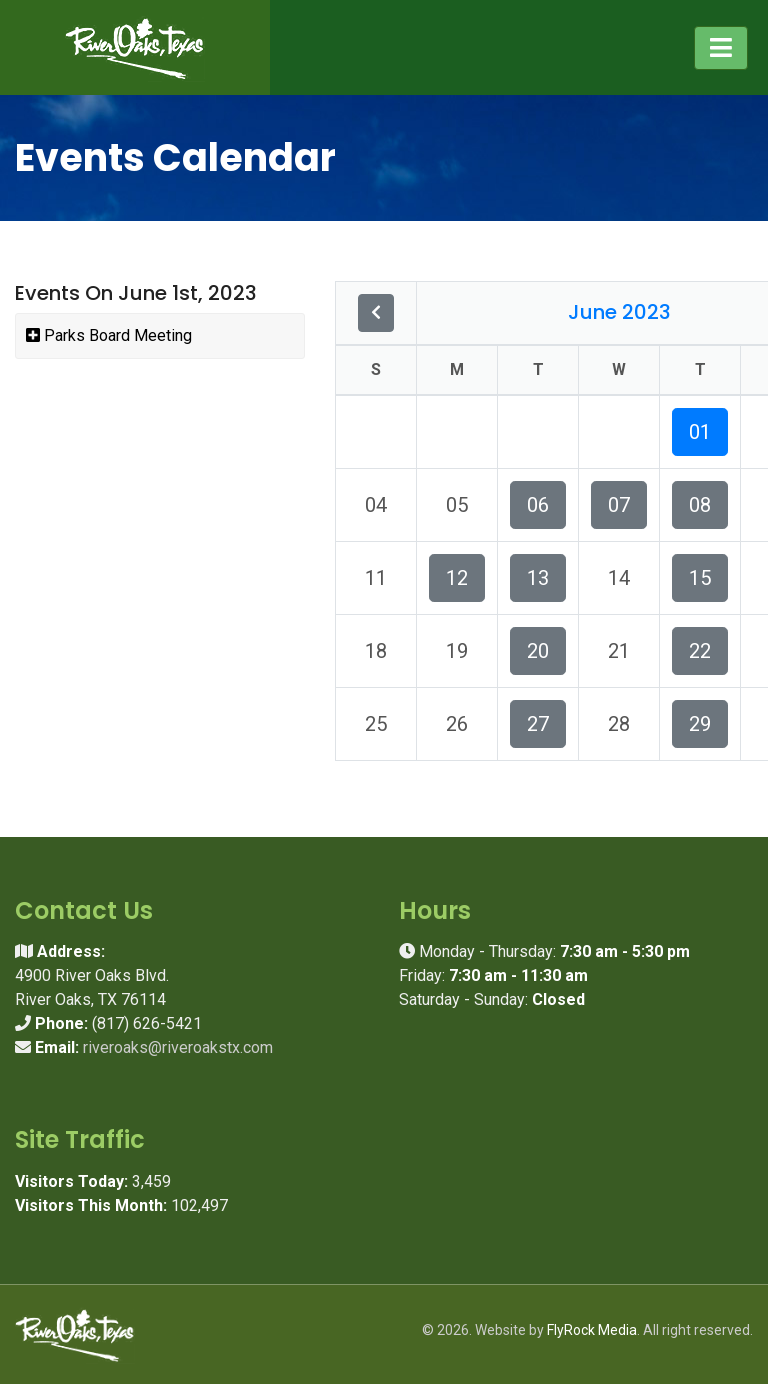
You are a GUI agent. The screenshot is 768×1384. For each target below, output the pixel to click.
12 (457, 578)
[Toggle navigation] (721, 48)
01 (700, 432)
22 (700, 651)
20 (538, 651)
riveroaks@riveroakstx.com (178, 1047)
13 (538, 578)
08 (700, 505)
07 (619, 505)
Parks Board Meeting (109, 335)
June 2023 (619, 312)
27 (538, 724)
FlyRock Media (592, 1330)
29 (700, 724)
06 (538, 505)
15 (700, 578)
